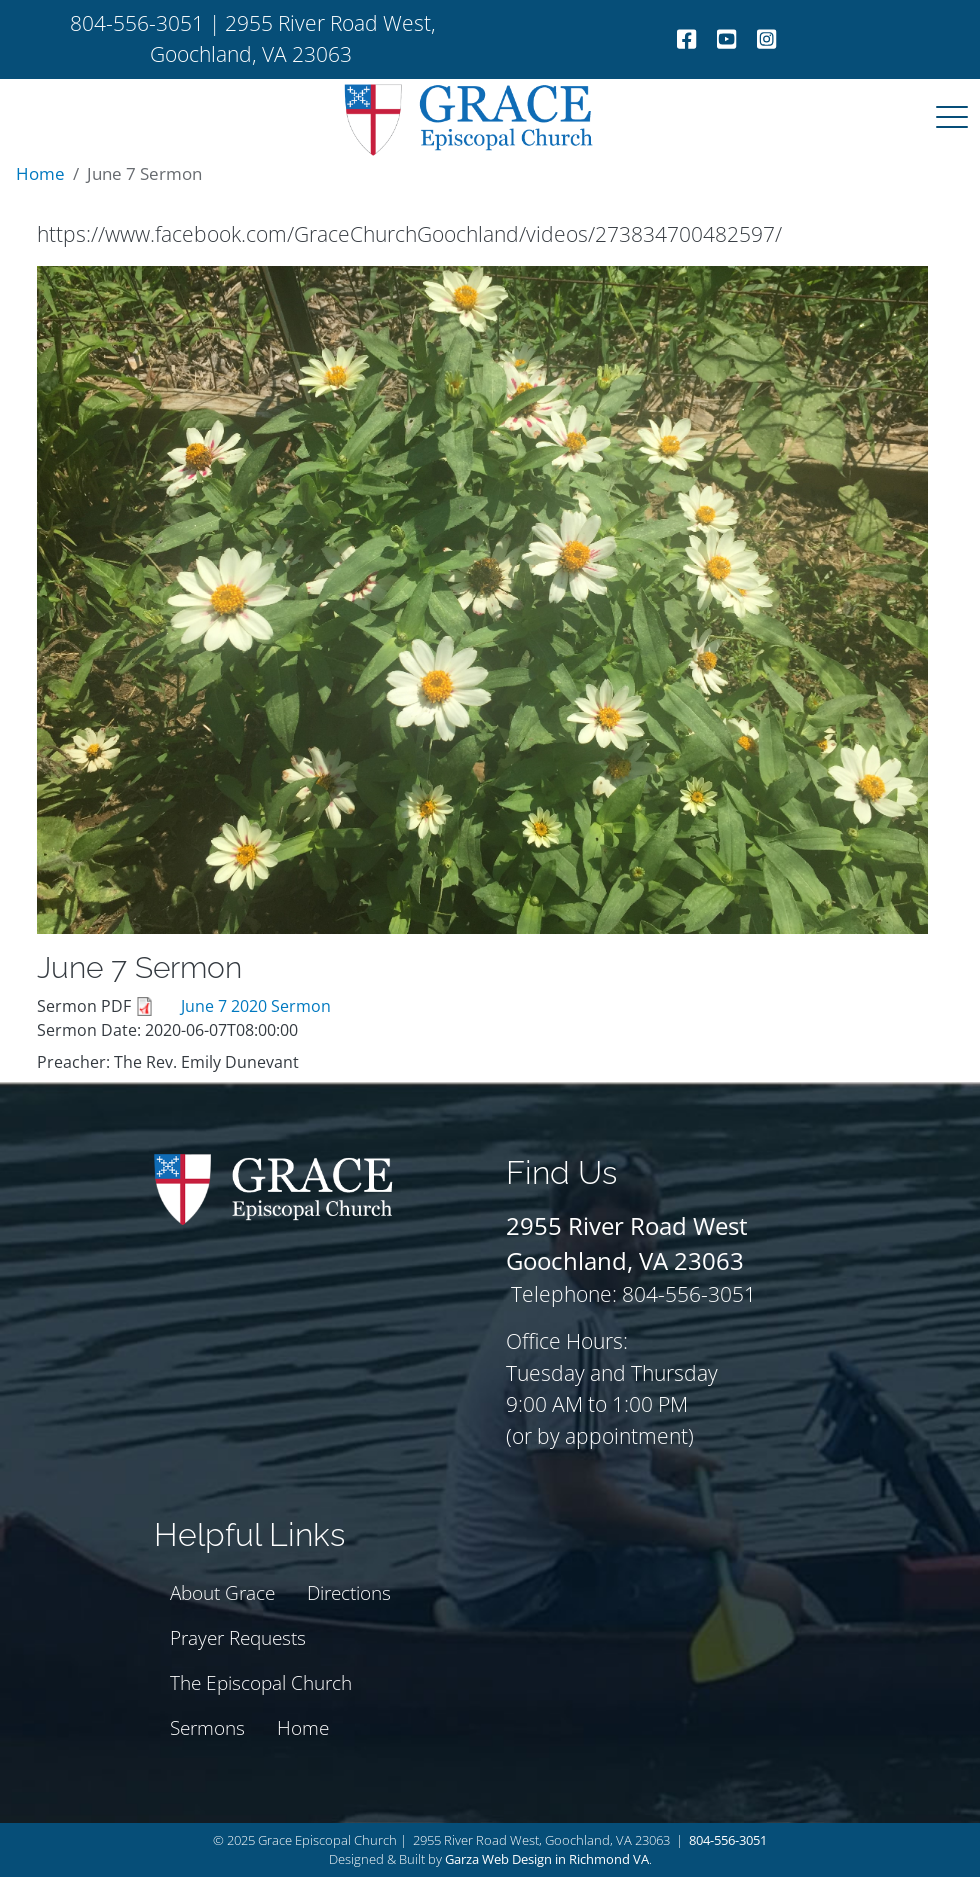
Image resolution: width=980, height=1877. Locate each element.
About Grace (222, 1592)
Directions (349, 1592)
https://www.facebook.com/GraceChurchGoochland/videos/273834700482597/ (409, 234)
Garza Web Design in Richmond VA (547, 1859)
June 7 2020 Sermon (256, 1006)
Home (40, 173)
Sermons (207, 1727)
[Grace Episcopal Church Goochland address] (627, 1226)
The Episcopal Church (261, 1682)
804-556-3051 (728, 1840)
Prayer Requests (238, 1637)
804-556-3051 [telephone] (137, 23)
